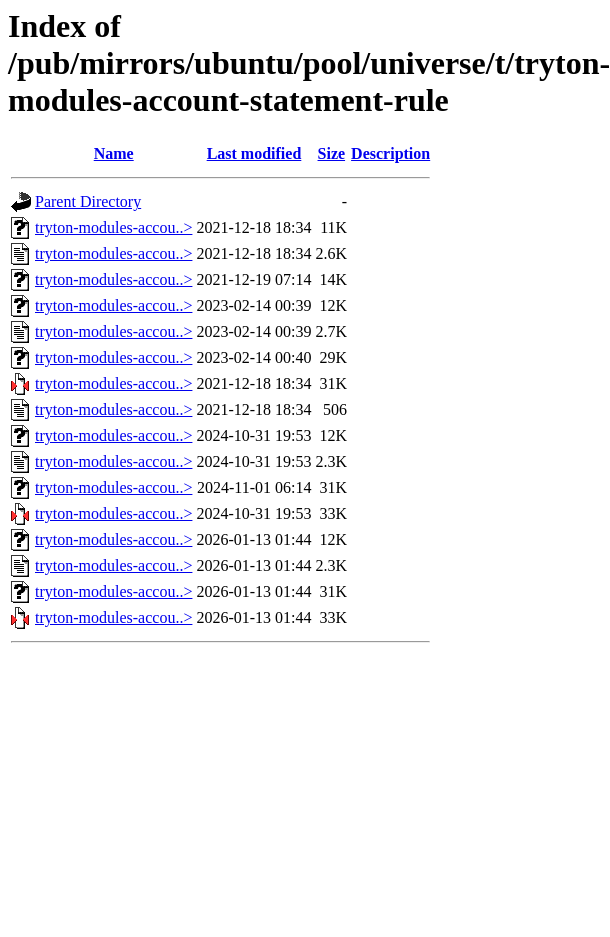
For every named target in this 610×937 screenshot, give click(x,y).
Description (390, 153)
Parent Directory (88, 201)
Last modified (254, 153)
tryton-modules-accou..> (113, 227)
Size (332, 153)
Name (114, 153)
